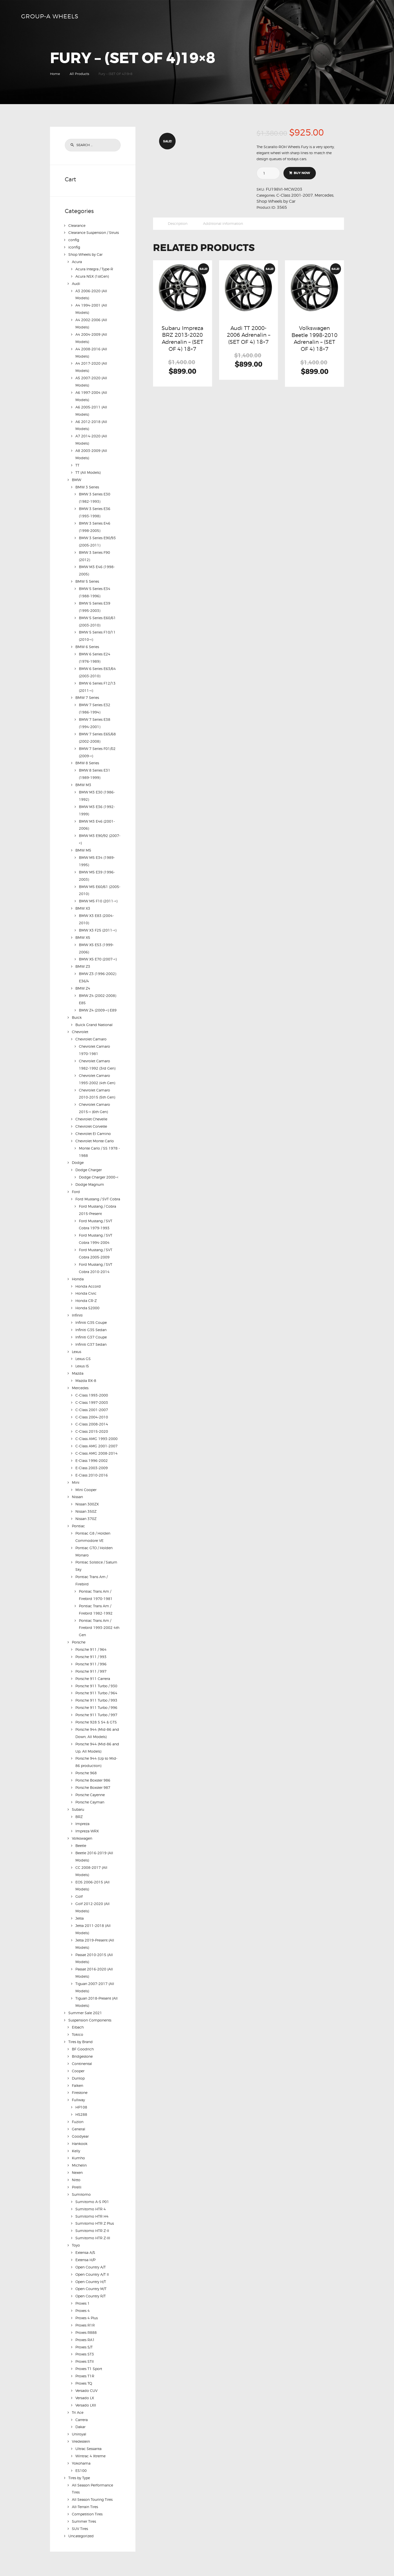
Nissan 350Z (85, 1472)
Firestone (79, 2035)
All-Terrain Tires (85, 2436)
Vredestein (81, 2373)
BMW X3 (82, 887)
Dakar (80, 2359)
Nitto (76, 2120)
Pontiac (78, 1486)
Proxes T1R (84, 2310)
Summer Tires (84, 2450)
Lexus (76, 1317)
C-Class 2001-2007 (294, 195)
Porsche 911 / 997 (91, 1627)
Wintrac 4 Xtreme (90, 2387)
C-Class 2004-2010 (91, 1380)
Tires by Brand (80, 1986)
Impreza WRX (87, 1782)
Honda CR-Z (86, 1267)
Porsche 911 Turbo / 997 (96, 1669)
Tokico (77, 1979)
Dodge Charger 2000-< (98, 1148)
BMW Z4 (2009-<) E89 (98, 986)
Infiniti (77, 1282)
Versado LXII (85, 2338)
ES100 (81, 2401)
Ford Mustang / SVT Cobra (97, 1169)
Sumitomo (81, 2134)
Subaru (78, 1760)
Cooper (78, 2014)
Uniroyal (79, 2366)
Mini (75, 1444)
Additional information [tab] (223, 224)
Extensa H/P (85, 2197)
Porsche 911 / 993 (91, 1613)
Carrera (81, 2352)
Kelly (76, 2091)
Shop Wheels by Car (276, 201)
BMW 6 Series (87, 634)
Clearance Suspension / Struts (93, 232)
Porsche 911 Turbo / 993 (96, 1655)
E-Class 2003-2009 (91, 1429)
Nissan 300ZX (87, 1465)
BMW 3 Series (87, 479)
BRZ (79, 1767)
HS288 (81, 2056)
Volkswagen (82, 1789)
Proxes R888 (86, 2267)
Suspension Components (89, 1965)
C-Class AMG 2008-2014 (96, 1415)
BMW (76, 472)
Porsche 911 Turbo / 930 (96, 1641)
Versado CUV (86, 2324)
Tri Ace (77, 2345)
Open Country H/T (90, 2218)
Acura (77, 261)
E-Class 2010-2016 (91, 1436)
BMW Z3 (82, 944)
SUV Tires (80, 2458)
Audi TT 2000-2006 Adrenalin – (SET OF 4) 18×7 (248, 336)
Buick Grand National (94, 1000)
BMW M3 (83, 768)
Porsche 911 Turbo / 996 (96, 1662)
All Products (79, 74)
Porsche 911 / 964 (91, 1605)
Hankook (79, 2084)
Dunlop (78, 2021)
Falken (77, 2028)
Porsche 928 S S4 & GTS (96, 1676)
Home (55, 74)
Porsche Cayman (89, 1753)
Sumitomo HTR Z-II (92, 2169)
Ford (76, 1162)
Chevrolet (80, 1007)
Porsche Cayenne (90, 1746)
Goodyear (80, 2077)
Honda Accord (88, 1253)
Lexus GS (83, 1324)
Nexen (77, 2112)
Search (71, 145)
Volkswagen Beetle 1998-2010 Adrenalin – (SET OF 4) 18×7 (314, 340)
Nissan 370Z (85, 1479)
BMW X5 (82, 915)
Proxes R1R (85, 2260)
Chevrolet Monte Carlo (94, 1113)
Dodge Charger (88, 1141)
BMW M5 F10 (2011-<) (98, 880)
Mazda (77, 1338)
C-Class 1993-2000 (91, 1359)
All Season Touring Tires (92, 2429)
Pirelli (76, 2127)
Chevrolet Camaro (91, 1014)
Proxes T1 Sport (88, 2303)
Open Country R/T (90, 2232)
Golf (79, 1845)
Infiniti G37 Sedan (91, 1310)
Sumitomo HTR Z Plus (94, 2162)
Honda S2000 (87, 1275)
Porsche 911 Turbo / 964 (96, 1648)
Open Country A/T (90, 2204)
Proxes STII (84, 2296)
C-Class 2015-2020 (91, 1394)
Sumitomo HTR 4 (90, 2148)
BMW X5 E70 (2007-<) (98, 937)
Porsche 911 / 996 (91, 1620)
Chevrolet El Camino (93, 1106)
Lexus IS (82, 1331)
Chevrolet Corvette (91, 1098)
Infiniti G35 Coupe (91, 1289)
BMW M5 (83, 831)
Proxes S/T (84, 2281)
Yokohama (81, 2394)
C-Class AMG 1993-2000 (96, 1401)
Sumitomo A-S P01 (92, 2141)
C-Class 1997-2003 (91, 1366)
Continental (82, 2007)
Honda (78, 1246)
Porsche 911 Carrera (92, 1634)
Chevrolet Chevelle (91, 1091)
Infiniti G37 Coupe (91, 1303)
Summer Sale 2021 (85, 1958)
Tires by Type (79, 2408)
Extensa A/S (85, 2190)
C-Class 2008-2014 (91, 1387)
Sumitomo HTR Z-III (92, 2176)
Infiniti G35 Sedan (91, 1296)
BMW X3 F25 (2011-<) (97, 908)
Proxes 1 (82, 2239)
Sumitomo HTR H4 (92, 2155)
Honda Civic (85, 1260)
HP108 (81, 2049)
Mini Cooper (85, 1451)
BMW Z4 (82, 965)
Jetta (79, 1866)
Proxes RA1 (85, 2274)
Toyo (76, 2183)
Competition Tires (87, 2443)
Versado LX (84, 2331)
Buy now (302, 173)
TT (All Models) (88, 465)
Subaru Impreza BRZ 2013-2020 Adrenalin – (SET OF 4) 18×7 (183, 340)
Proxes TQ (83, 2317)
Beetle (80, 1796)
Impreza (82, 1774)
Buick (77, 993)
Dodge (78, 1134)
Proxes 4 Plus (86, 2253)
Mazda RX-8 (85, 1345)
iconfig (74, 246)
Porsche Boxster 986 (92, 1732)
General (78, 2070)
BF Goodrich (83, 1993)
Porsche (78, 1598)
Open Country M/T (91, 2225)
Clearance (76, 225)
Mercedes (324, 195)
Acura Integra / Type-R (94, 268)
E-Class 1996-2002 (91, 1422)
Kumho (78, 2098)
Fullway (78, 2042)
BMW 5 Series (87, 570)
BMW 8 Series (87, 746)
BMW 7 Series (87, 683)
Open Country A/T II (92, 2211)
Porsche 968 (86, 1725)
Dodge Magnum (89, 1155)
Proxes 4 (82, 2246)
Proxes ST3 (84, 2289)
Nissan (77, 1458)
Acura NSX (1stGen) (92, 275)
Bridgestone (82, 2000)
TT (77, 458)
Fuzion (77, 2063)
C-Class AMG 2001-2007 (96, 1408)
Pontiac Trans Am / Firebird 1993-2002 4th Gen (99, 1584)
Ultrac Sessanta (88, 2380)
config (73, 239)
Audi (76, 282)
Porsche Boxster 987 (92, 1739)
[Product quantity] (270, 173)
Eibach (78, 1972)
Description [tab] (177, 224)
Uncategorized (81, 2465)
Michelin (79, 2105)
